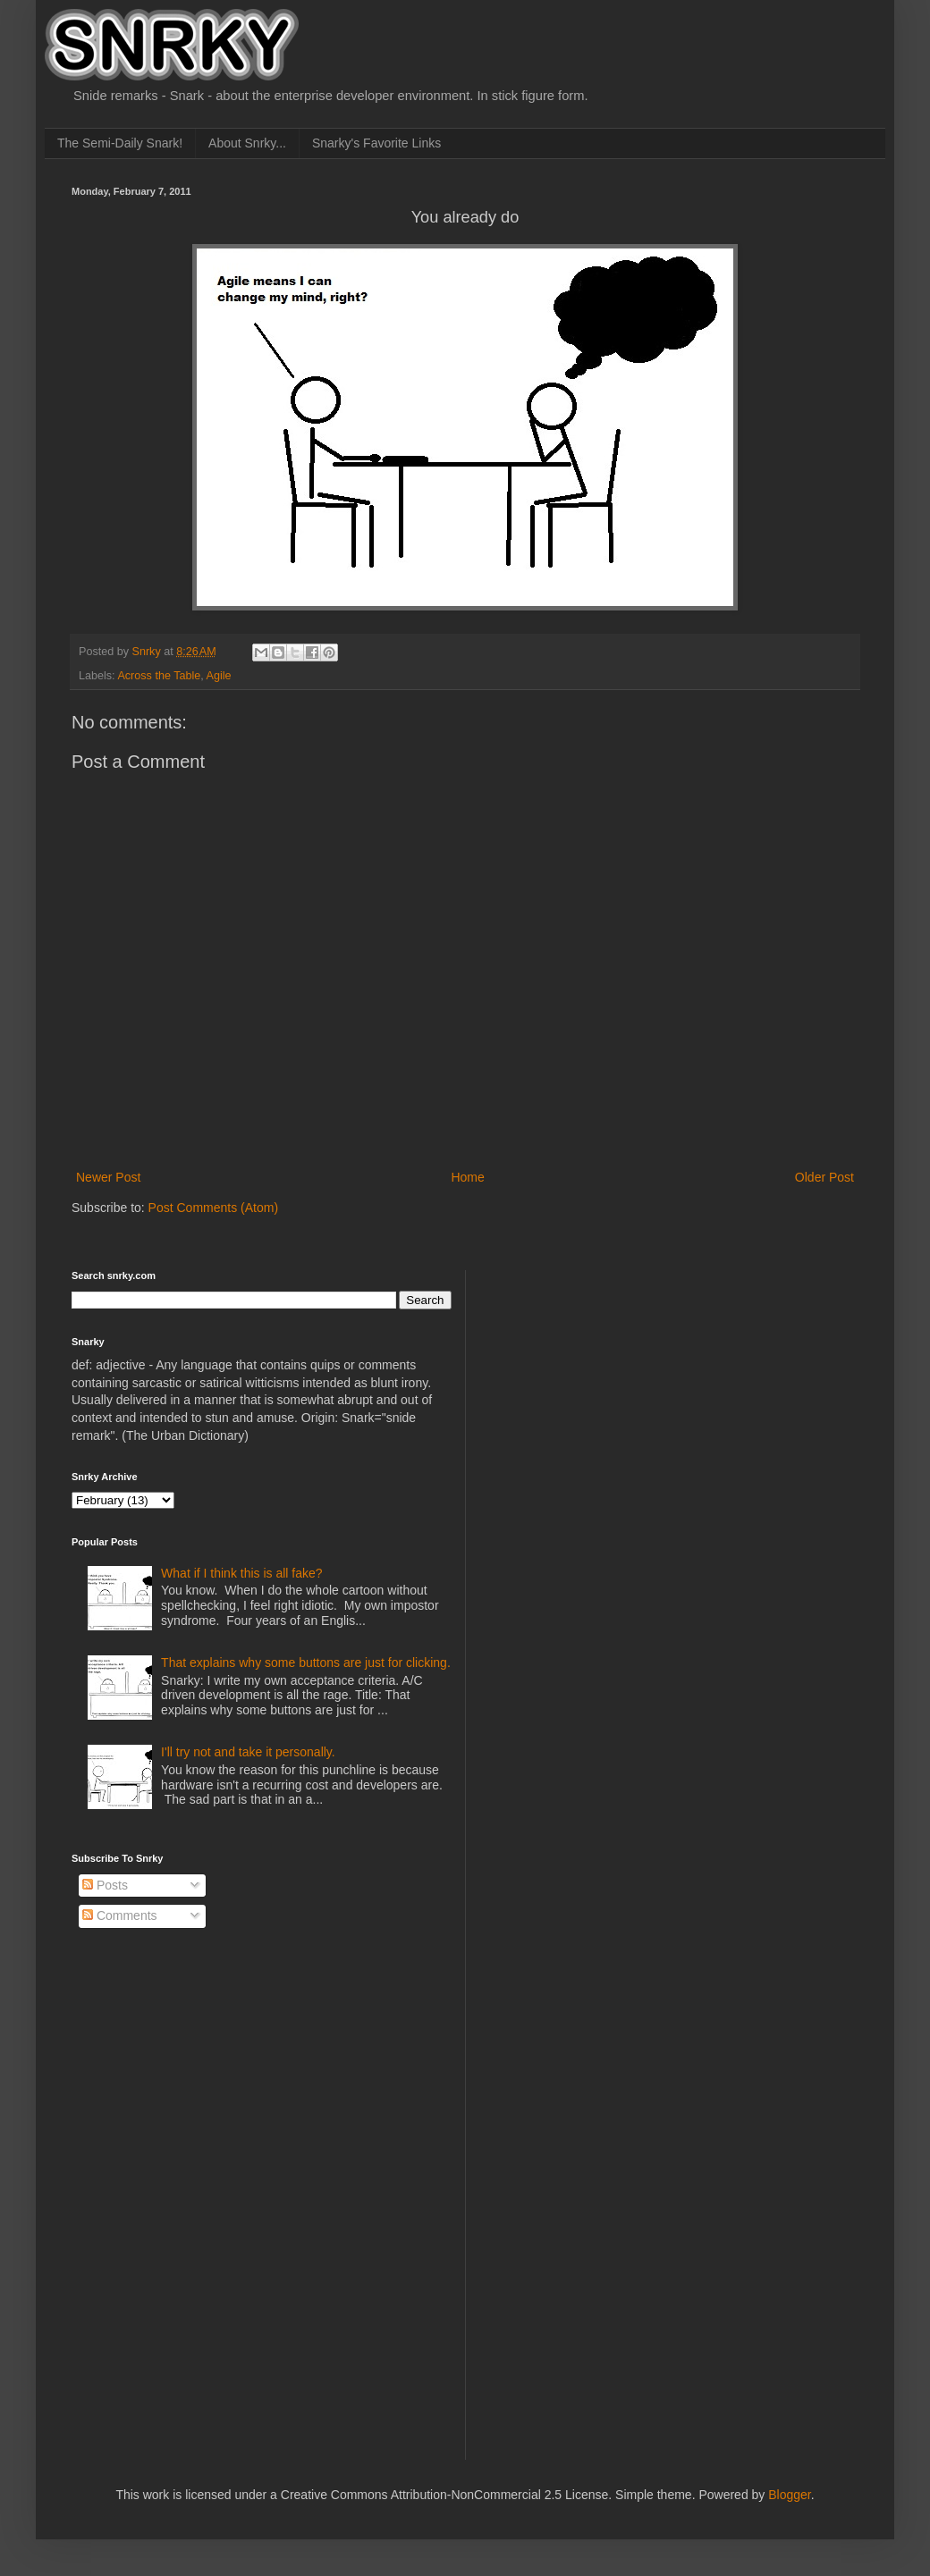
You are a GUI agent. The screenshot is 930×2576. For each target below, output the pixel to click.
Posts (105, 1885)
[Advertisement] (547, 1538)
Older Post (824, 1177)
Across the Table (158, 675)
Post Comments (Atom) (213, 1207)
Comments (119, 1915)
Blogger (789, 2495)
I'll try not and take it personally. (248, 1752)
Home (467, 1177)
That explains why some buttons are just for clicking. (306, 1662)
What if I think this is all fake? (242, 1573)
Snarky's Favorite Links (376, 143)
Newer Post (108, 1177)
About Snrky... (247, 143)
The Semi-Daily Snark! (119, 143)
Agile (219, 675)
